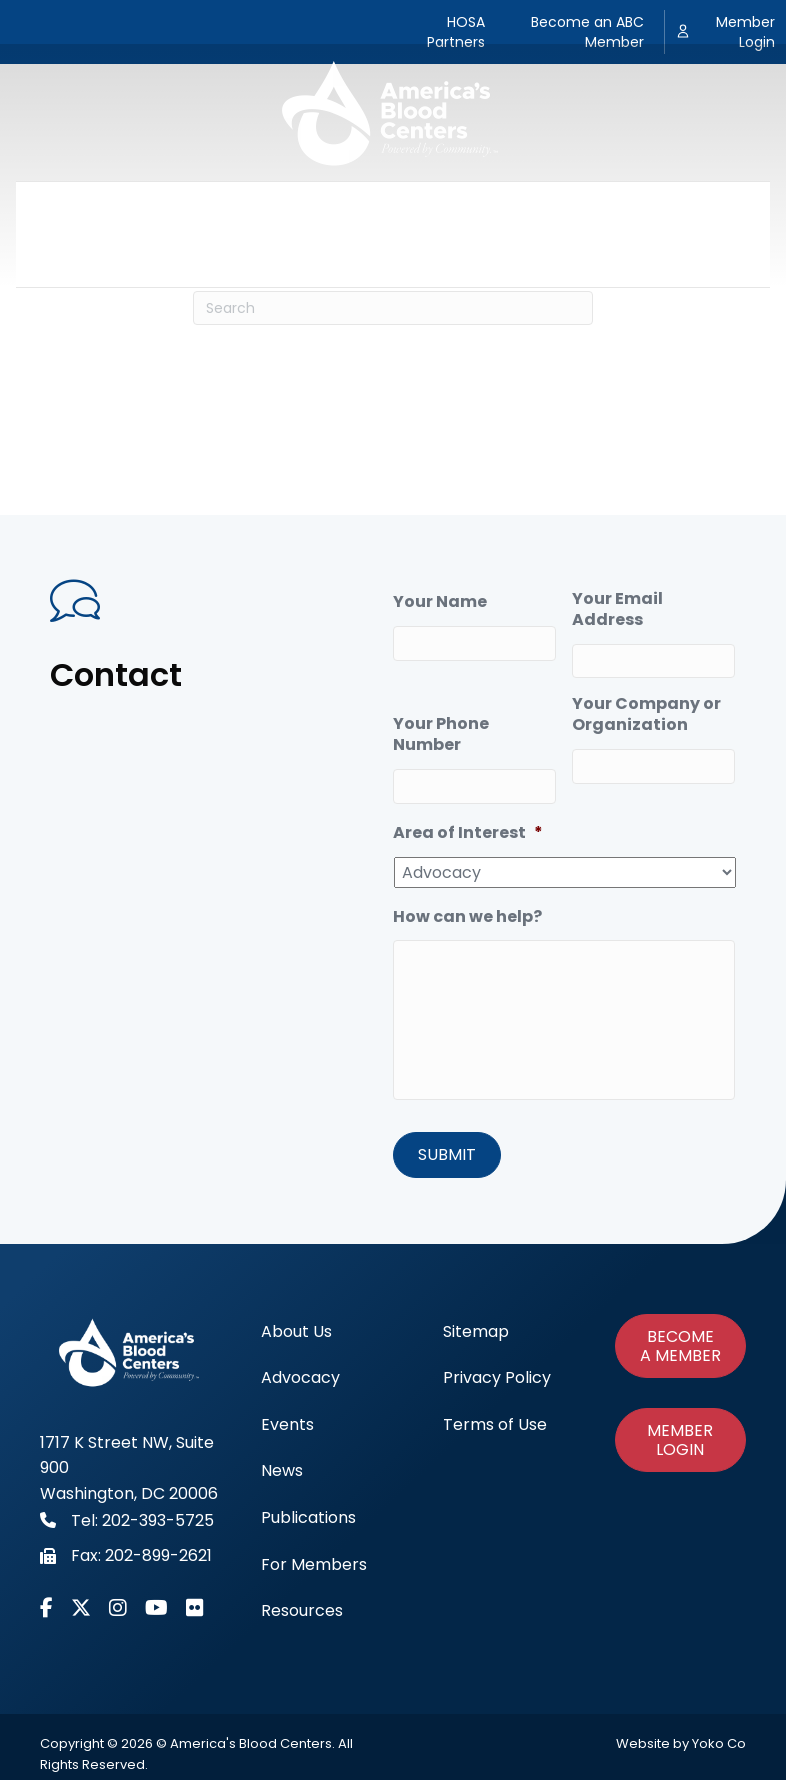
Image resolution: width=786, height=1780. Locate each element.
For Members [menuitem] (314, 1564)
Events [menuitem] (287, 1424)
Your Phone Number (441, 735)
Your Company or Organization (646, 715)
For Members (648, 207)
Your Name (440, 602)
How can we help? (467, 917)
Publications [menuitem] (308, 1517)
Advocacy (229, 207)
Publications (513, 207)
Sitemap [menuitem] (476, 1331)
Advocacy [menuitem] (300, 1377)
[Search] (393, 308)
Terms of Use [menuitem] (495, 1424)
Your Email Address (617, 610)
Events (329, 207)
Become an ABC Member (587, 32)
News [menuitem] (282, 1470)
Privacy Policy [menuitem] (497, 1377)
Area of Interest (468, 833)
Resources (393, 259)
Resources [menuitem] (302, 1610)
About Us (120, 207)
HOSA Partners (456, 32)
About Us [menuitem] (296, 1331)
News (411, 207)
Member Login (745, 32)
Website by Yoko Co (681, 1743)
